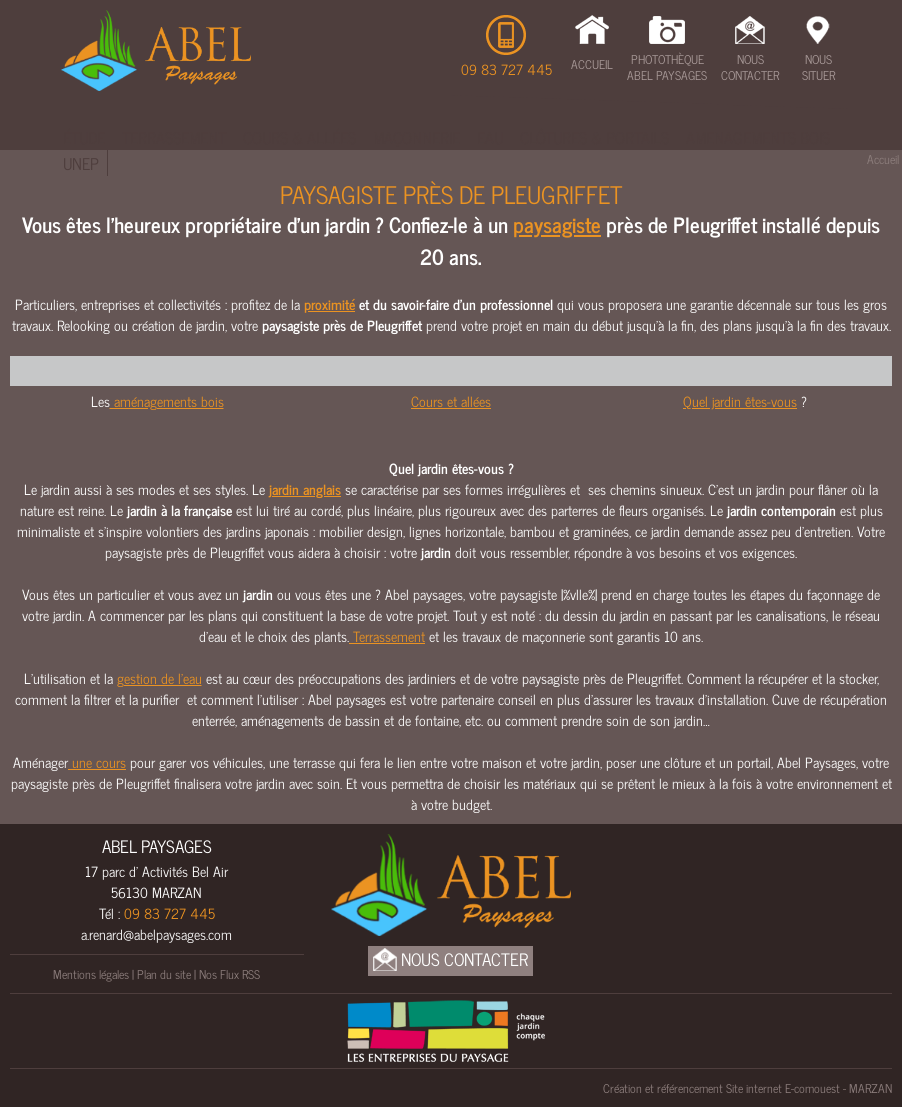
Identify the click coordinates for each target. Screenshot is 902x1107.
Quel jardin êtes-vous (740, 400)
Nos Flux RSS (229, 974)
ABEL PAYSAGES (157, 846)
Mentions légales (91, 974)
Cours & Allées (299, 137)
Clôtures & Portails (594, 137)
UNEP (81, 163)
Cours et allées (451, 400)
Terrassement (174, 137)
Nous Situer (818, 67)
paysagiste (557, 224)
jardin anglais (305, 488)
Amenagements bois (758, 137)
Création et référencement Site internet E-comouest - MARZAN (747, 1088)
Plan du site (164, 974)
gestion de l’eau (159, 677)
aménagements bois (167, 400)
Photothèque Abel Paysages (667, 67)
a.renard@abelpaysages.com (156, 933)
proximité (329, 303)
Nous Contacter (750, 67)
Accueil (592, 64)
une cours (97, 761)
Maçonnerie (416, 137)
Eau (490, 137)
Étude (84, 137)
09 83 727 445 (506, 68)
